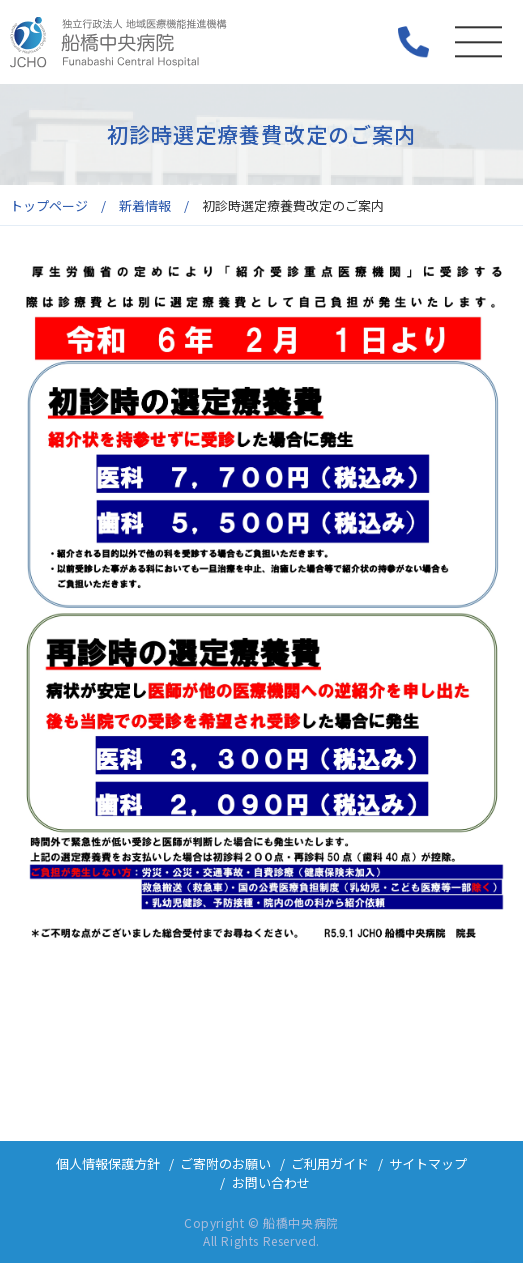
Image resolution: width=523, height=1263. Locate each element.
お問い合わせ (271, 1182)
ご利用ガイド (330, 1163)
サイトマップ (428, 1163)
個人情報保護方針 (108, 1163)
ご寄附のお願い (225, 1163)
